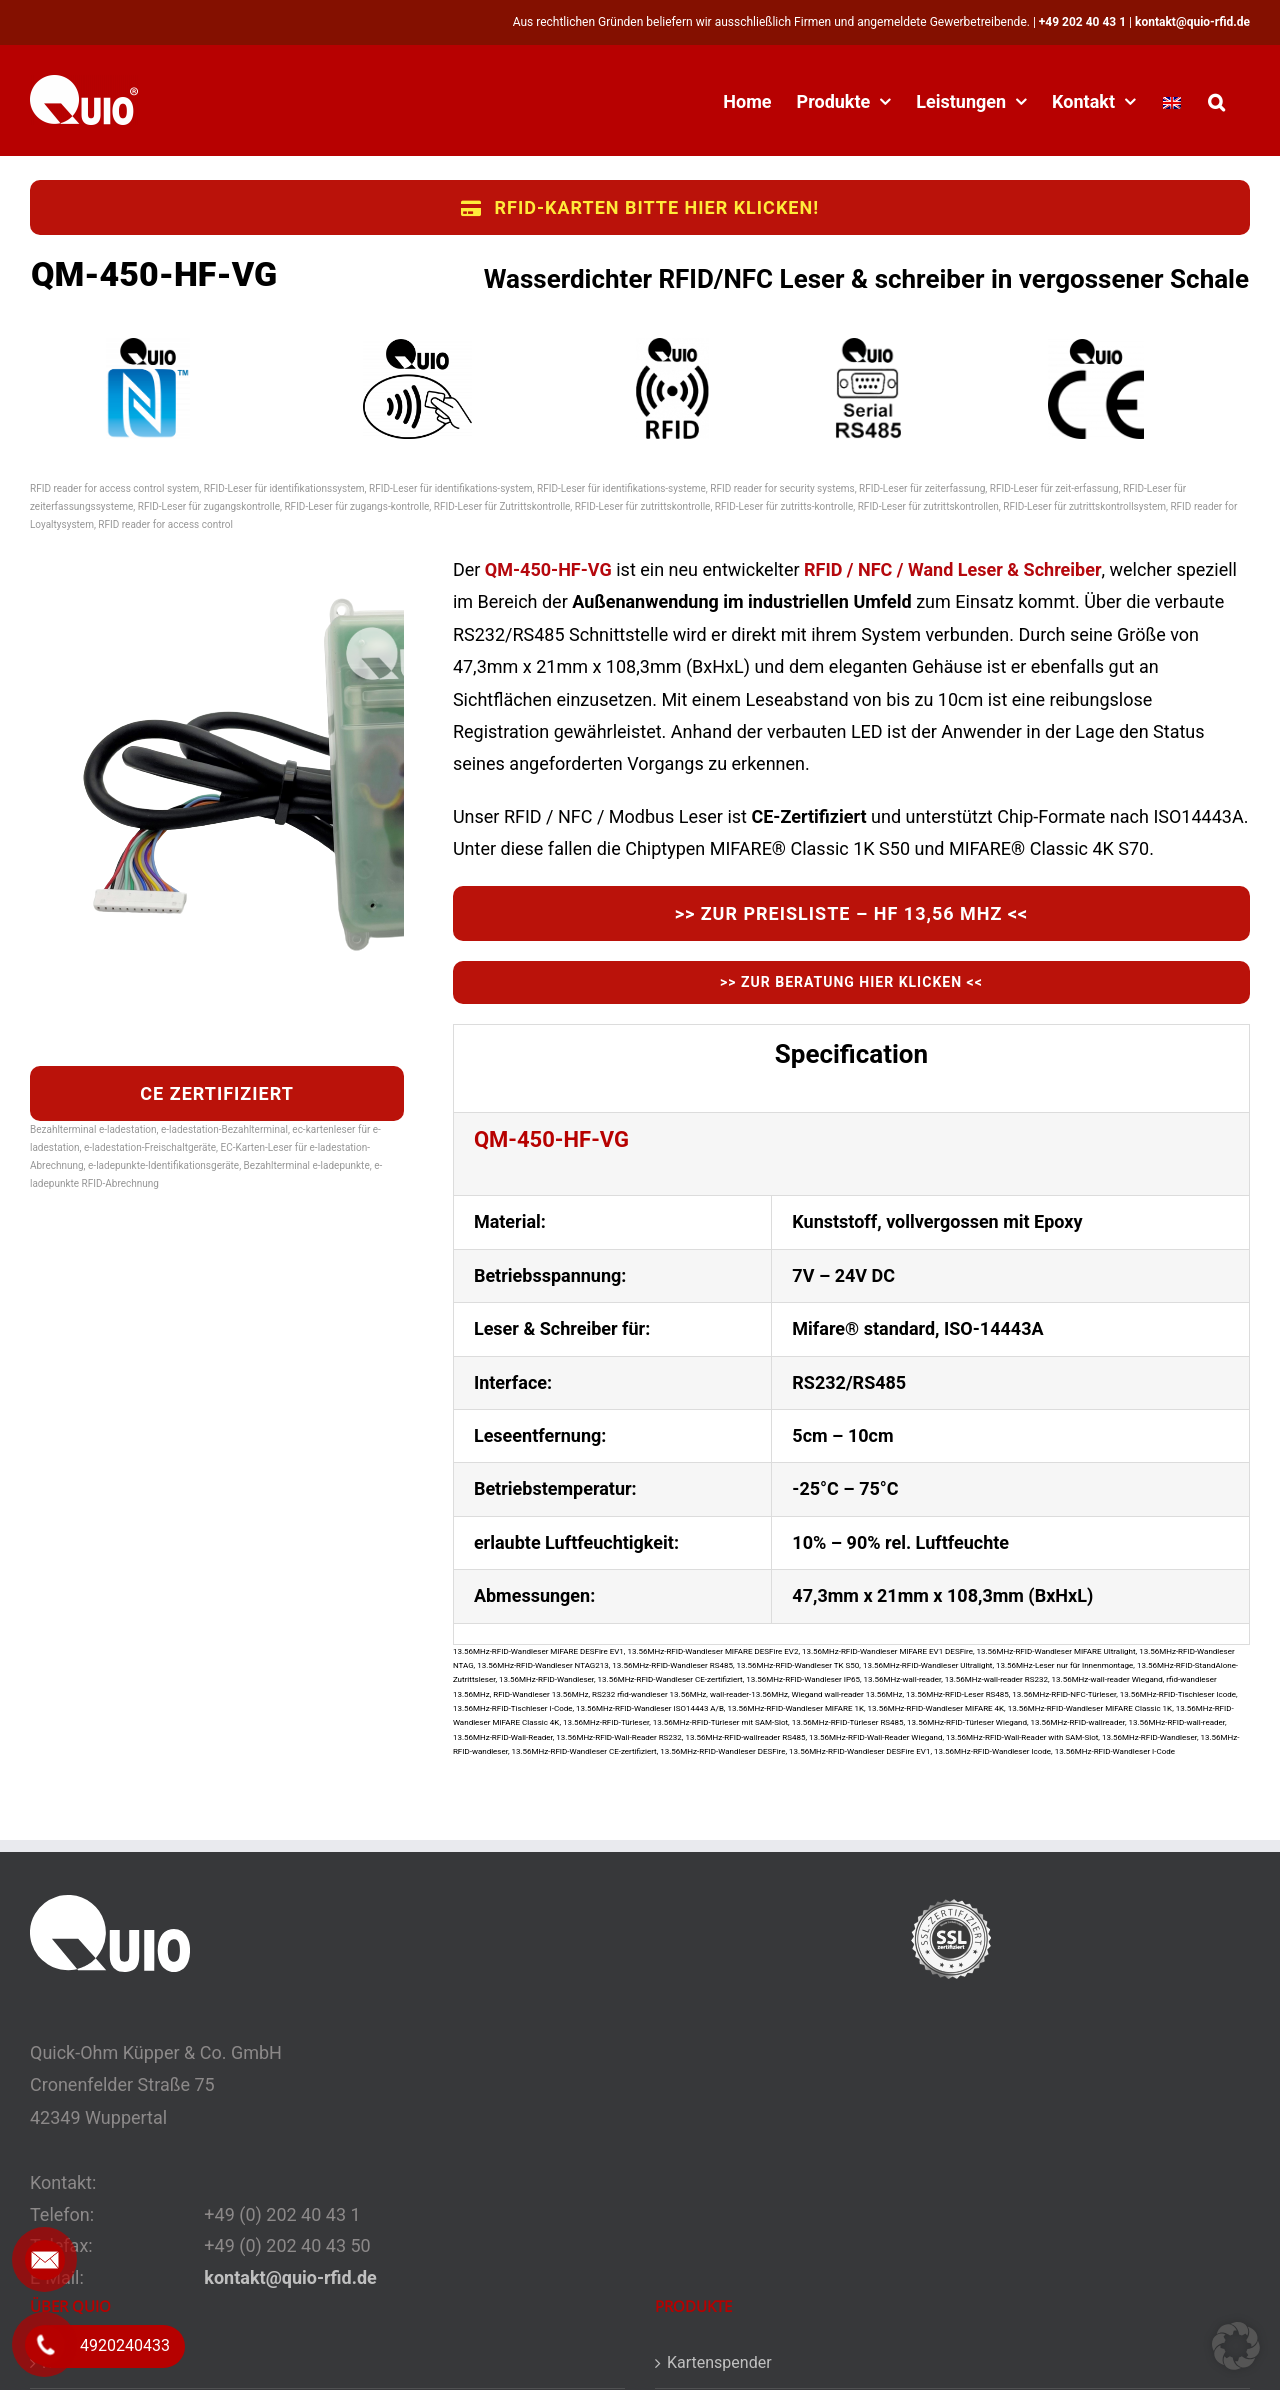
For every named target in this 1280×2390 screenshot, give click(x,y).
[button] (1216, 100)
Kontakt (69, 2362)
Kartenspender (719, 2362)
